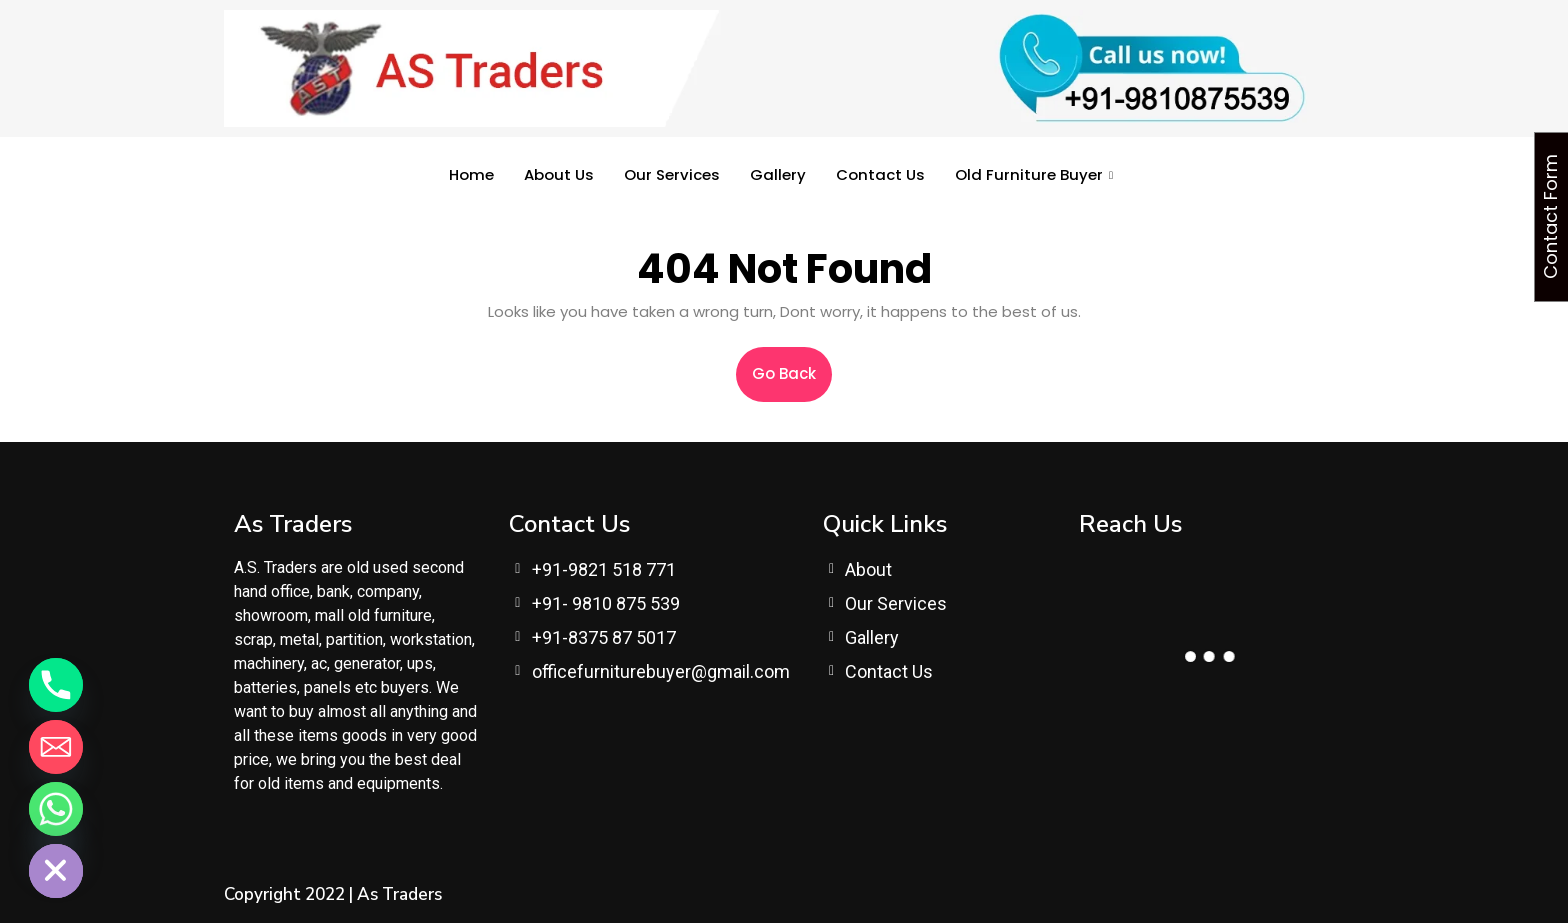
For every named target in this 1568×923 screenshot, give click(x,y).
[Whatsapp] (56, 809)
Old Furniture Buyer (1034, 174)
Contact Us (880, 174)
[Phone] (56, 685)
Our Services (672, 174)
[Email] (56, 747)
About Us (559, 174)
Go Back (792, 365)
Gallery (778, 174)
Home (471, 174)
